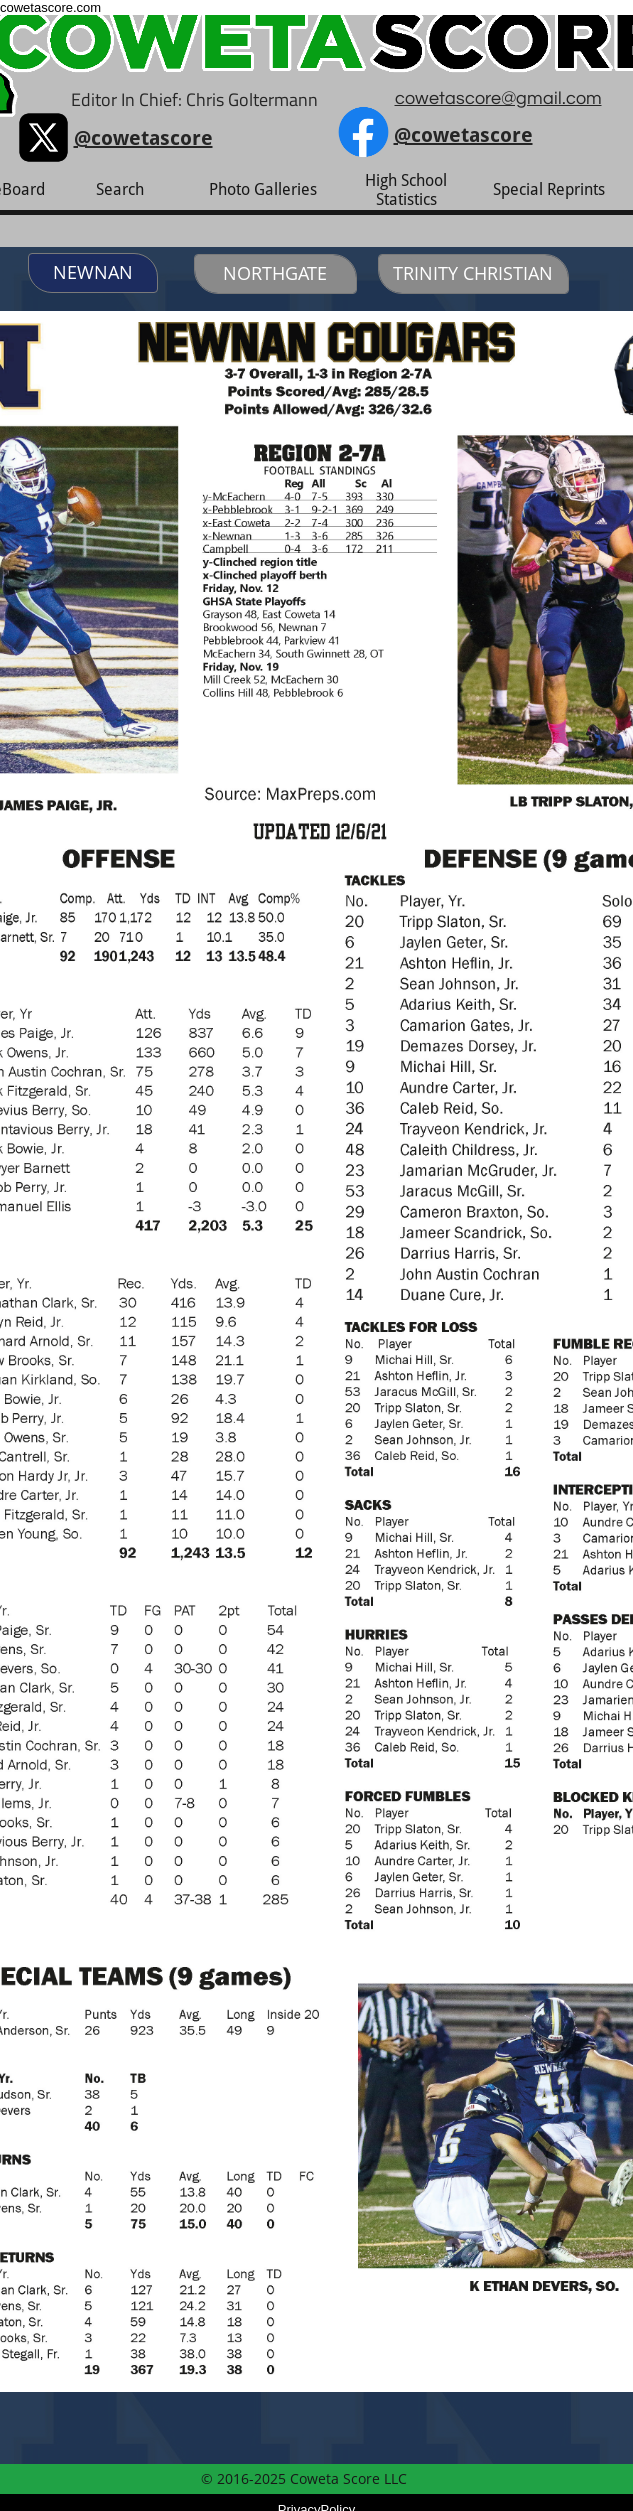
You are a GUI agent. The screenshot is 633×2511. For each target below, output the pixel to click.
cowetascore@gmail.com (498, 98)
